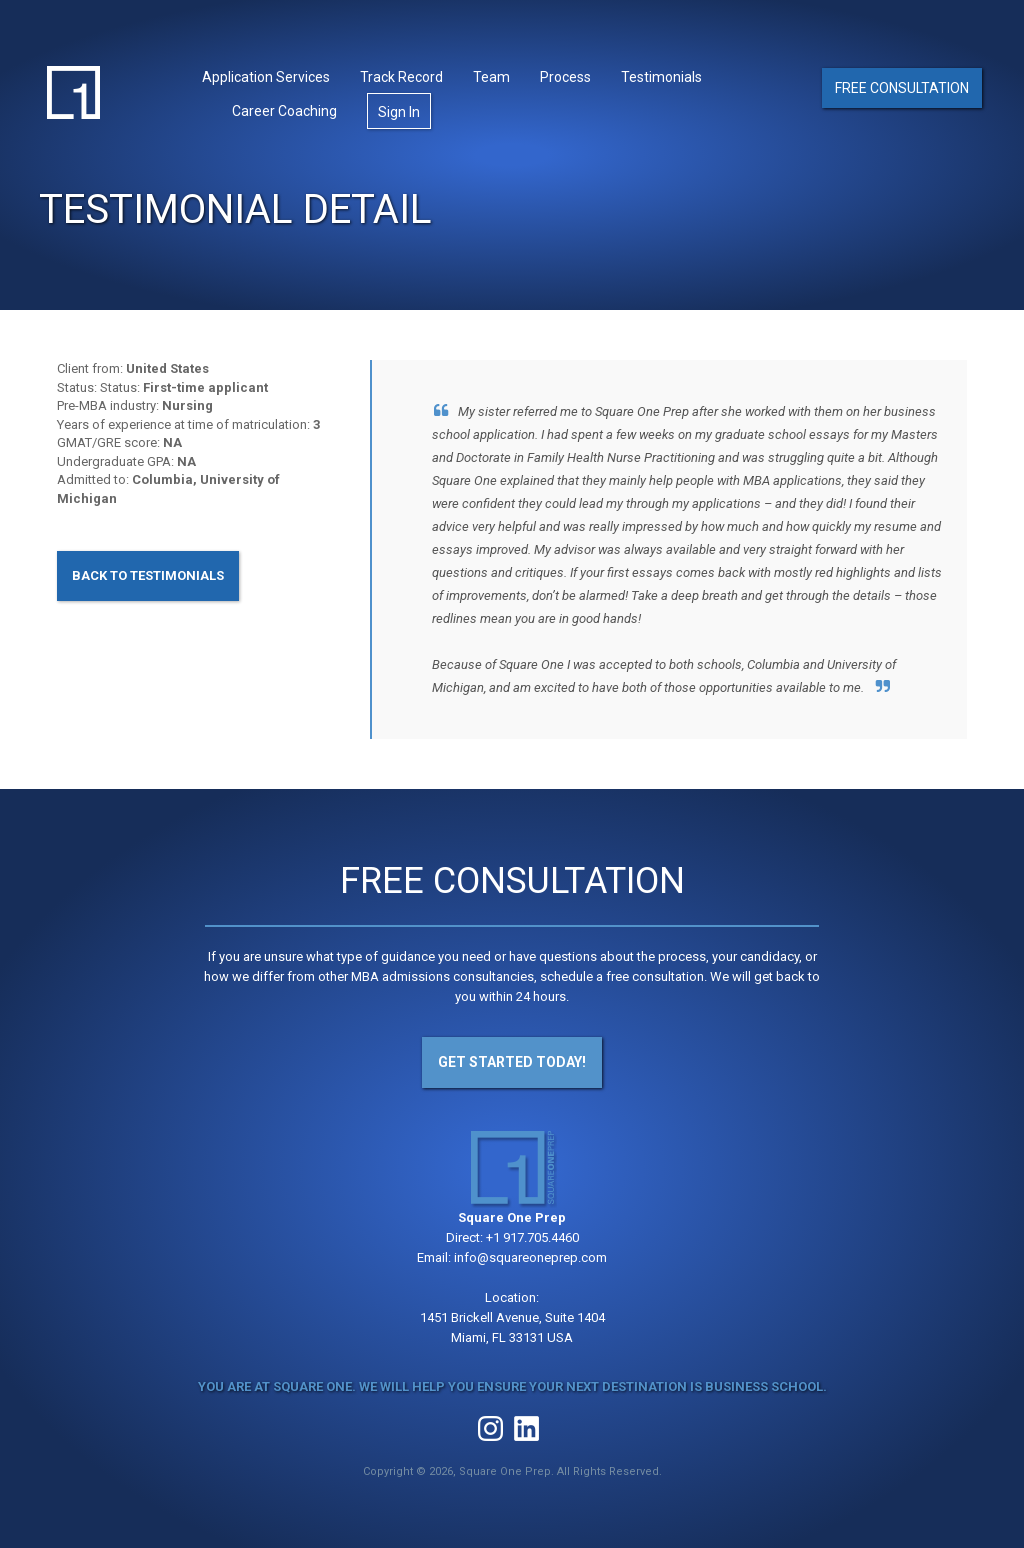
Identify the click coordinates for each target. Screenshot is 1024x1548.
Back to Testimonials (148, 575)
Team (491, 77)
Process (565, 77)
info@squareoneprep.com (530, 1257)
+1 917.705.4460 (532, 1237)
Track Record (401, 77)
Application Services (266, 77)
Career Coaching (284, 111)
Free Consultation (902, 88)
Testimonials (661, 77)
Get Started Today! (512, 1062)
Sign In (399, 112)
